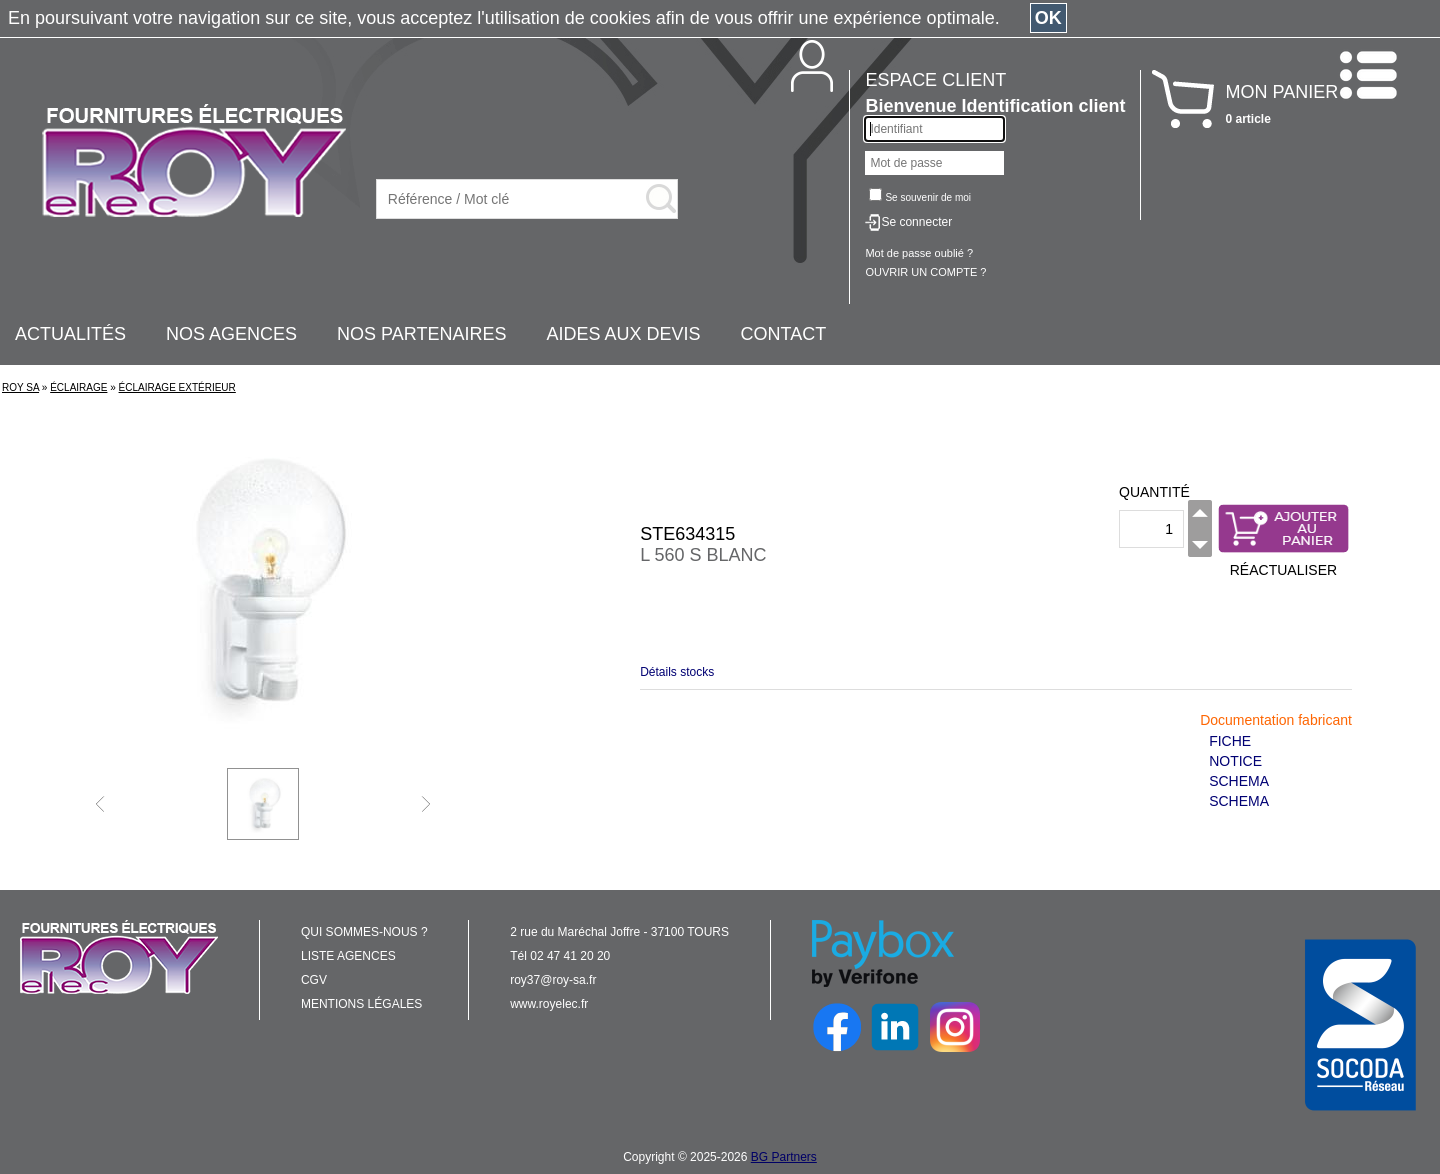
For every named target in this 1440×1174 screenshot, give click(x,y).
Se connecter (916, 222)
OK (1048, 18)
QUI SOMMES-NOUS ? (364, 932)
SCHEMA (1239, 781)
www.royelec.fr (549, 1004)
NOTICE (1235, 761)
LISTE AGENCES (348, 956)
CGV (314, 980)
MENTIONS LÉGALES (361, 1004)
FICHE (1230, 741)
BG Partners (784, 1157)
